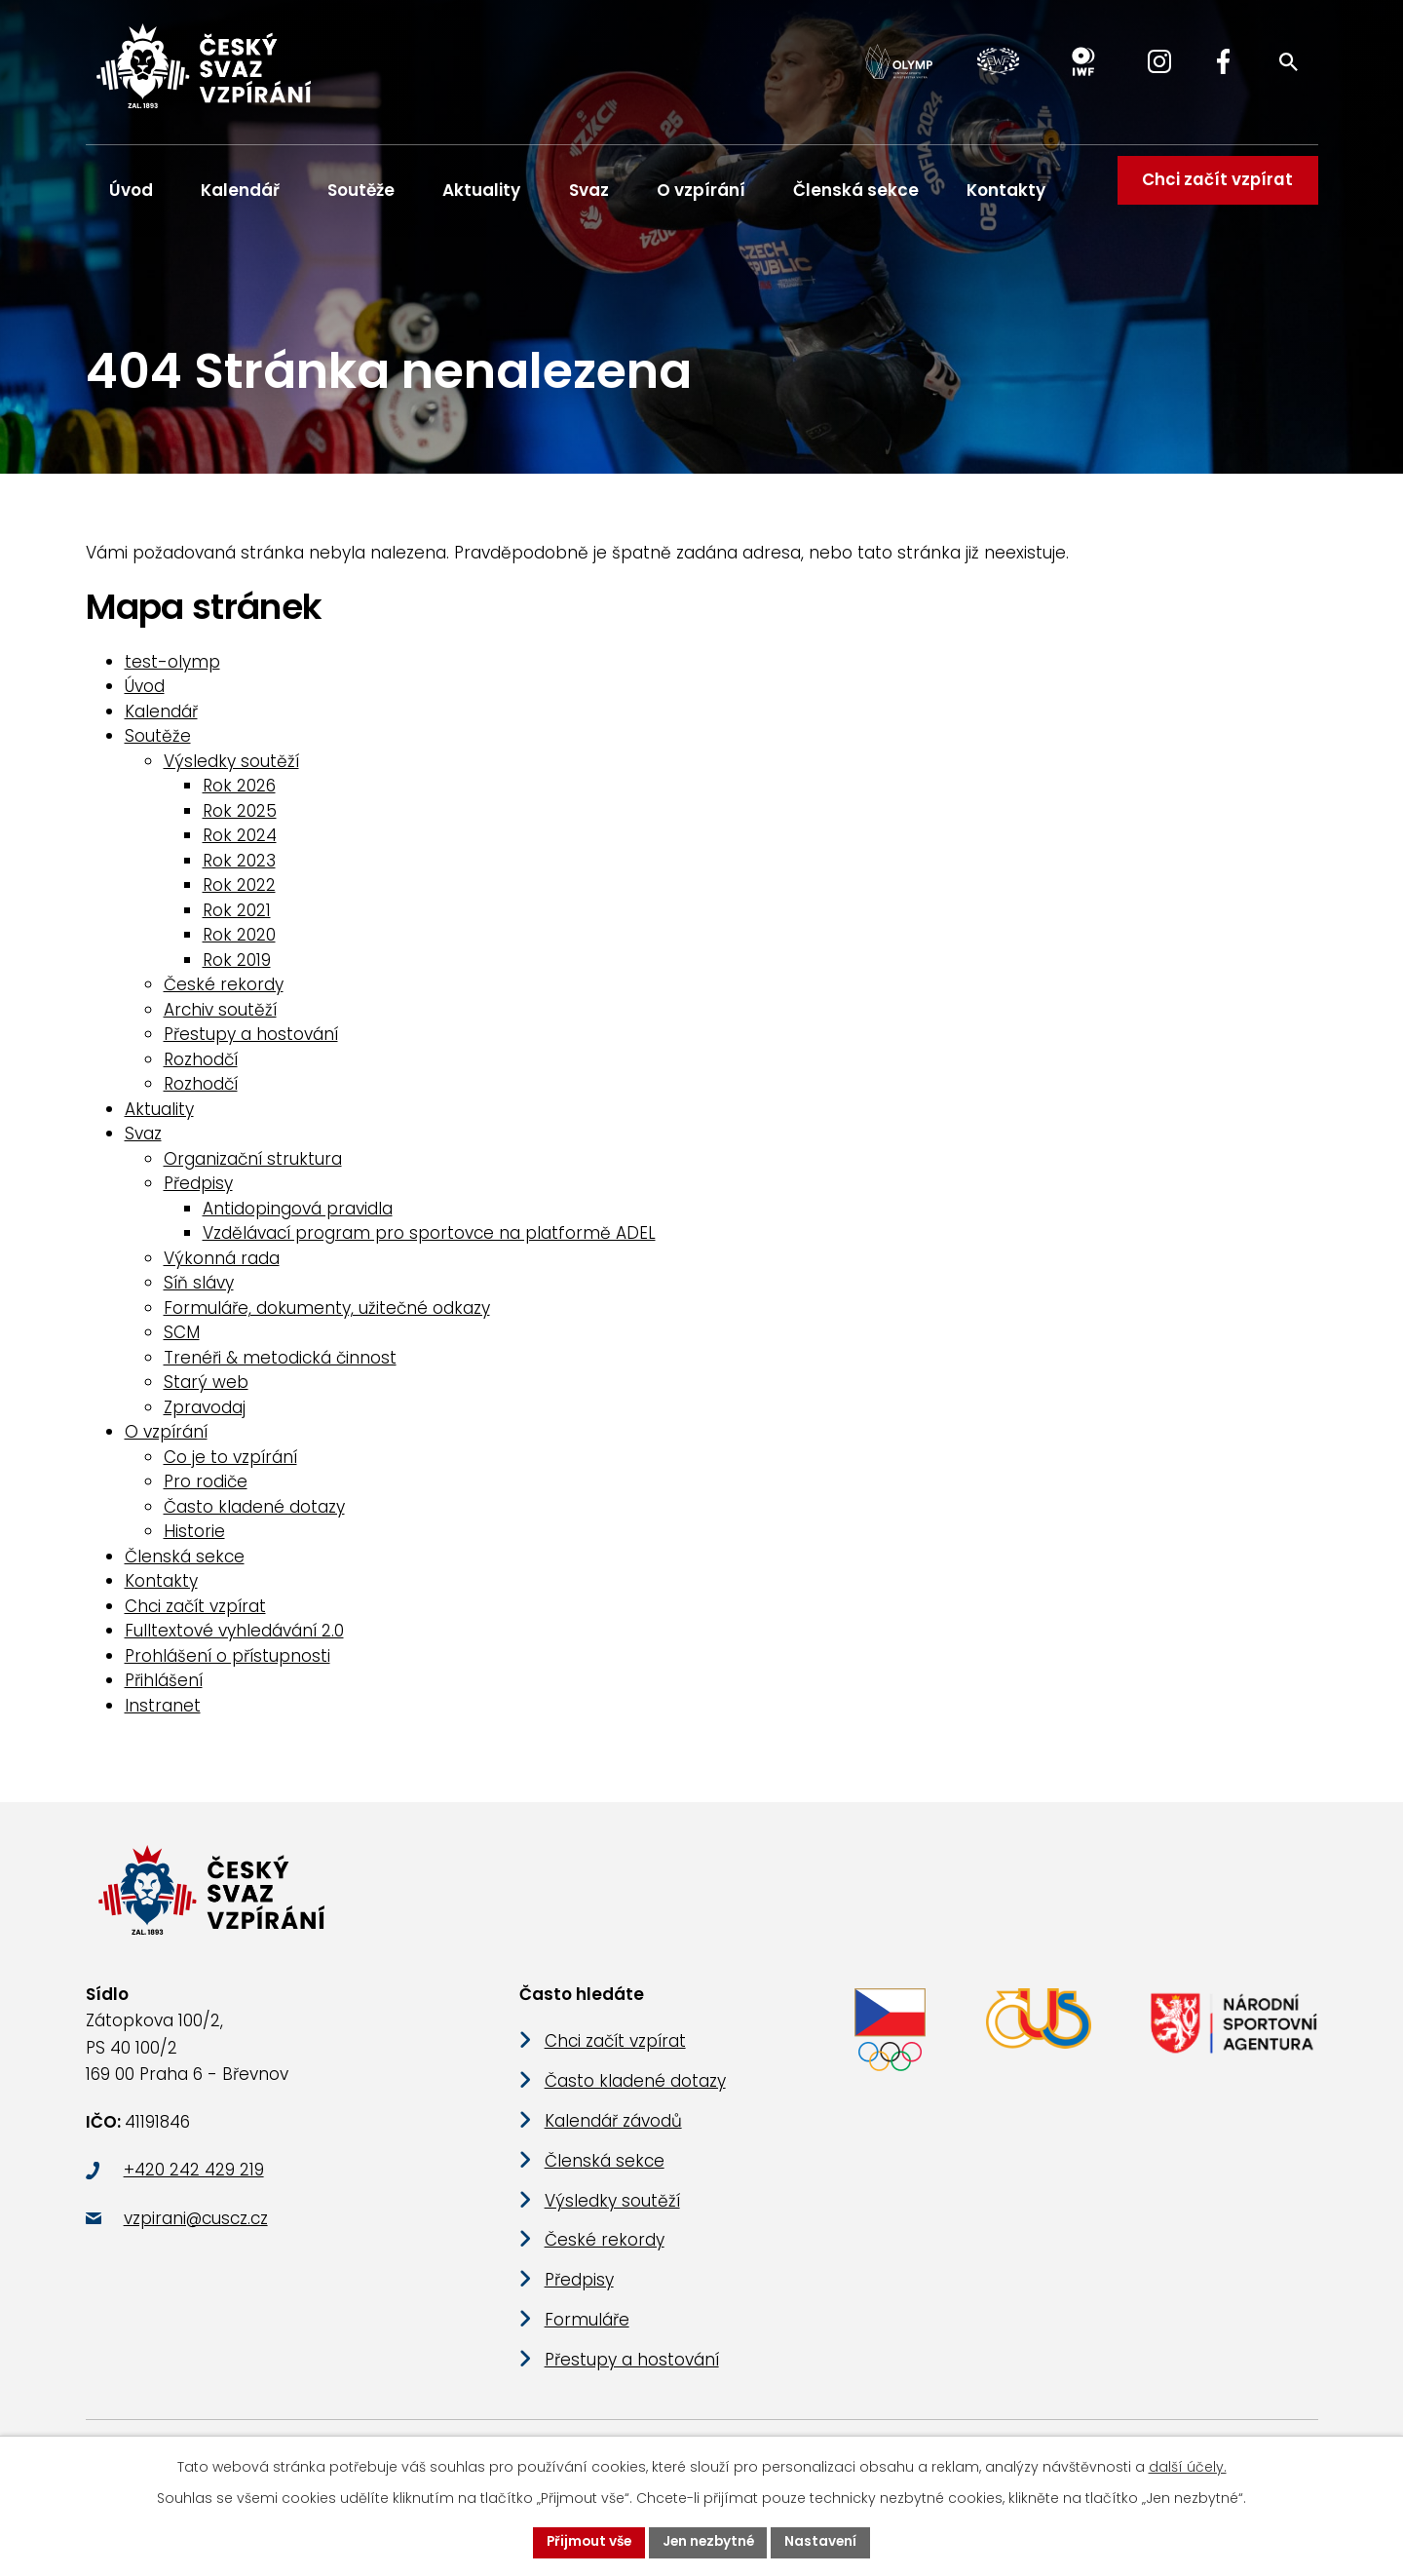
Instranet (163, 1713)
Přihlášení (164, 1689)
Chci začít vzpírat (1214, 190)
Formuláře (587, 2338)
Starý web (206, 1391)
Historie (194, 1540)
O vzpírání (701, 190)
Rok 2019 (237, 968)
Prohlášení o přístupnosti (227, 1663)
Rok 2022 (239, 893)
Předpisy (198, 1192)
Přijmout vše (586, 2542)
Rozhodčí (201, 1067)
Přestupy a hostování (251, 1043)
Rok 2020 (239, 943)
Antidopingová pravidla (298, 1216)
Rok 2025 (240, 818)
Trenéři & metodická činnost (280, 1365)
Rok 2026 (239, 794)
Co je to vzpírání (230, 1465)
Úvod (131, 190)
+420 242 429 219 (194, 2189)
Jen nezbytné (709, 2542)
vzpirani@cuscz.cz (196, 2237)
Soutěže (361, 190)
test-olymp (172, 669)
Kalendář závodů (613, 2139)
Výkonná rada (222, 1266)
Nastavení (824, 2542)
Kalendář (240, 190)
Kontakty (1006, 190)
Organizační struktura (253, 1166)
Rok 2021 (237, 918)
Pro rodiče (205, 1490)
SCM (182, 1341)
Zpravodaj (205, 1415)
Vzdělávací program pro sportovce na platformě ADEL (429, 1241)
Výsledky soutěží (231, 769)
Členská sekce (856, 190)
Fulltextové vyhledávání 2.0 (234, 1639)
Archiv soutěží (220, 1017)
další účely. (1188, 2466)
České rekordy (224, 993)
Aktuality (481, 190)
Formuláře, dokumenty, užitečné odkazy (327, 1315)
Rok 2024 (240, 844)
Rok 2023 (239, 868)
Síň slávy (199, 1291)
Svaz (589, 190)
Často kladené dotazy (254, 1514)
